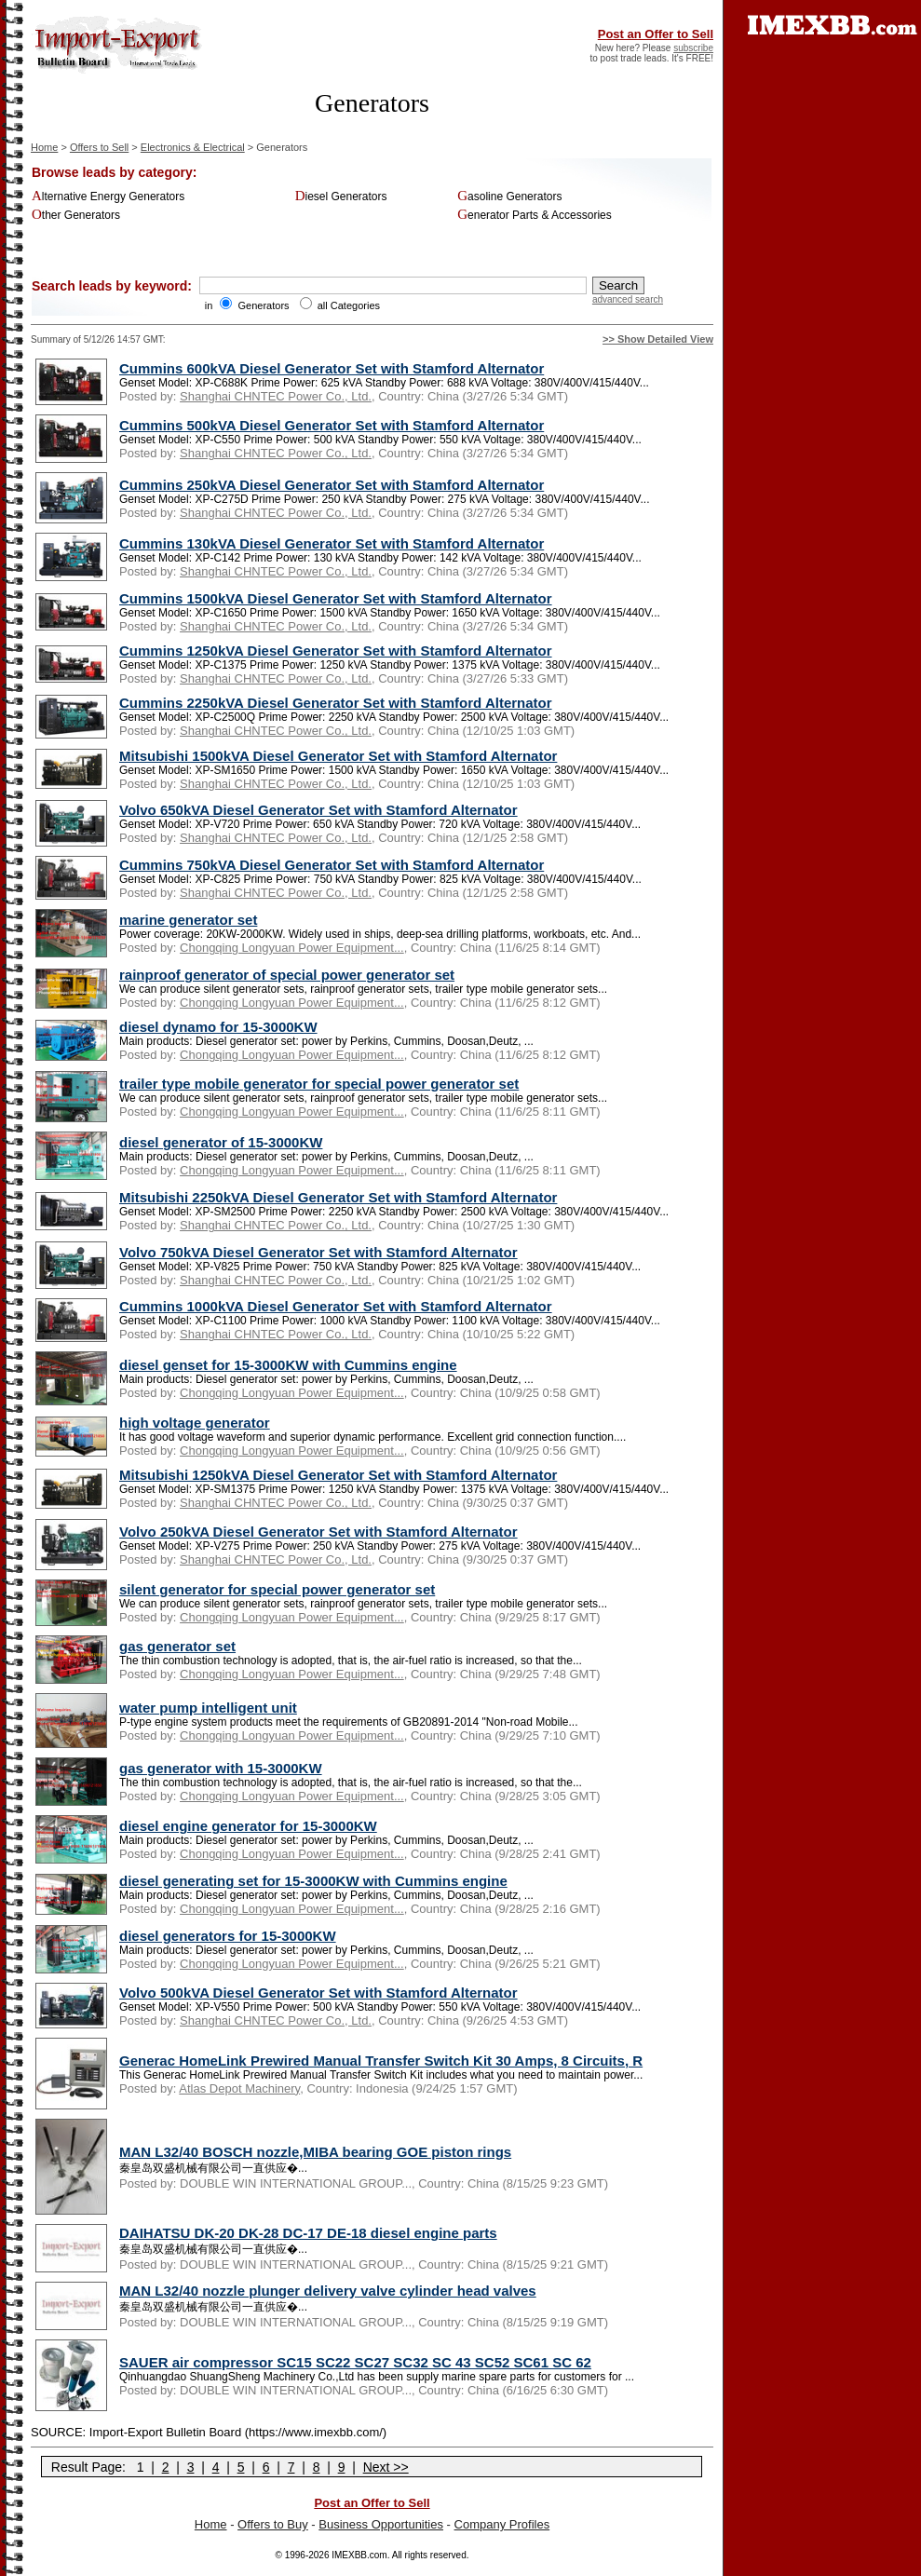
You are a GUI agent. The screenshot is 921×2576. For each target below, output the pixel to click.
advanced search (627, 299)
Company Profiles (502, 2524)
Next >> (386, 2467)
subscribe (693, 48)
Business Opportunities (380, 2524)
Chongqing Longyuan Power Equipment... (292, 948)
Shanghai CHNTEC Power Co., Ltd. (276, 396)
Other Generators (76, 215)
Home (44, 147)
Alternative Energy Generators (108, 196)
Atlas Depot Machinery (239, 2088)
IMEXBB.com (359, 2555)
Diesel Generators (341, 196)
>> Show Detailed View (658, 339)
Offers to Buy (272, 2524)
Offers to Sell (99, 147)
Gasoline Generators (509, 196)
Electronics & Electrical (193, 147)
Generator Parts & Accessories (534, 215)
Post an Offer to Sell (655, 34)
